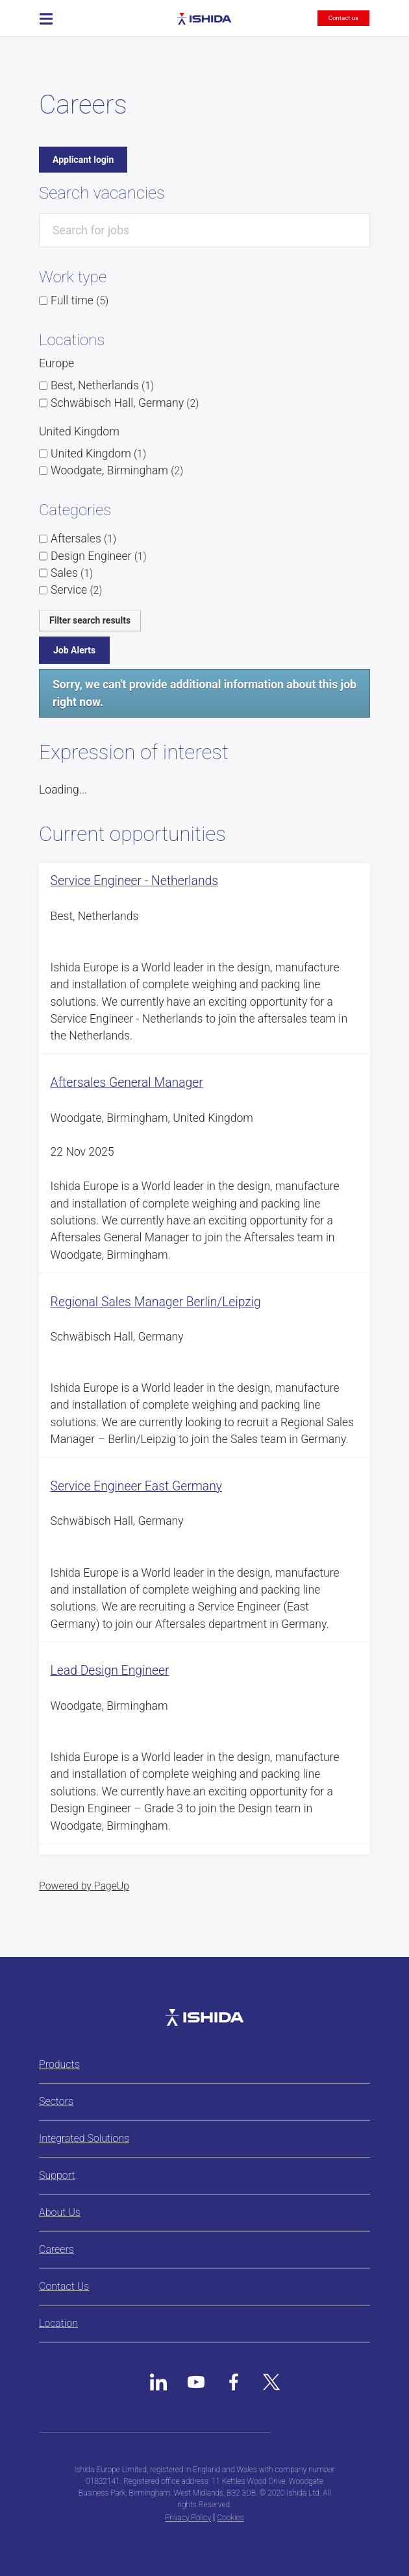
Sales (72, 572)
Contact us (343, 17)
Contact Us (64, 2286)
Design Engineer (99, 556)
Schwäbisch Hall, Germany (125, 402)
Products (59, 2064)
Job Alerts (74, 650)
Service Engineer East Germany (136, 1486)
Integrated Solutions (84, 2138)
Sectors (56, 2101)
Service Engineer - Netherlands (135, 880)
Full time (79, 300)
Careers (56, 2249)
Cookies (230, 2517)
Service (76, 589)
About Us (60, 2212)
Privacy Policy (188, 2517)
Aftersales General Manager (127, 1082)
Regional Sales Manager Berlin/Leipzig (156, 1301)
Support (57, 2175)
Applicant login (83, 159)
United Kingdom (98, 453)
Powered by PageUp (84, 1886)
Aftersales (83, 538)
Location (58, 2323)
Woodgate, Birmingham (117, 470)
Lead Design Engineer (110, 1670)
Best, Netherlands (102, 385)
